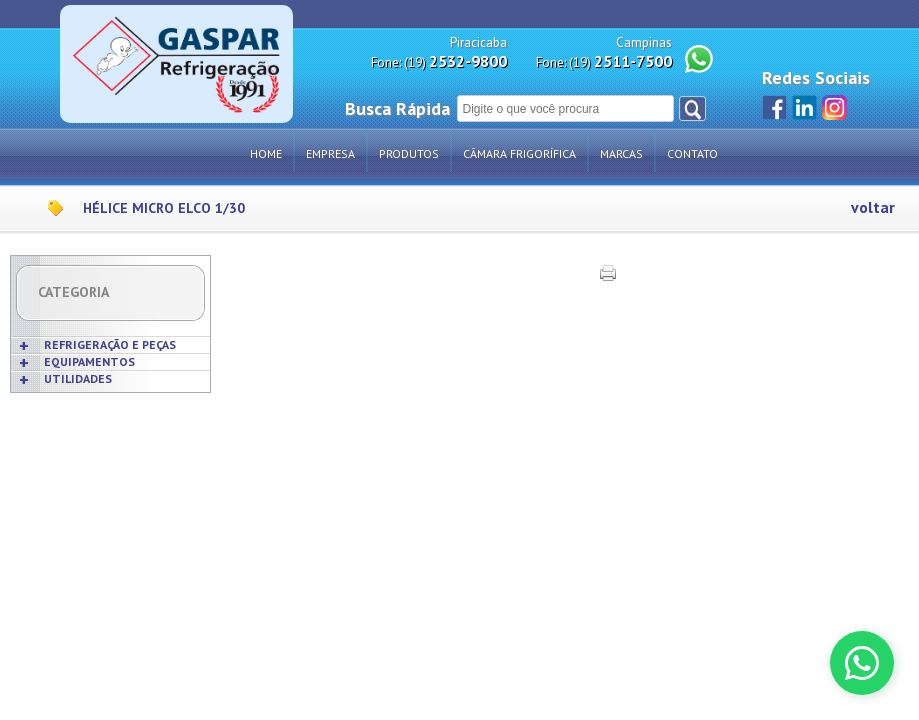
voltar (873, 207)
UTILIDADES (78, 378)
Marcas (621, 153)
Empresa (330, 153)
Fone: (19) (439, 61)
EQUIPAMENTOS (89, 361)
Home (266, 153)
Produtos (409, 153)
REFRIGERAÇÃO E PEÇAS (110, 344)
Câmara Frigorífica (519, 153)
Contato (692, 153)
